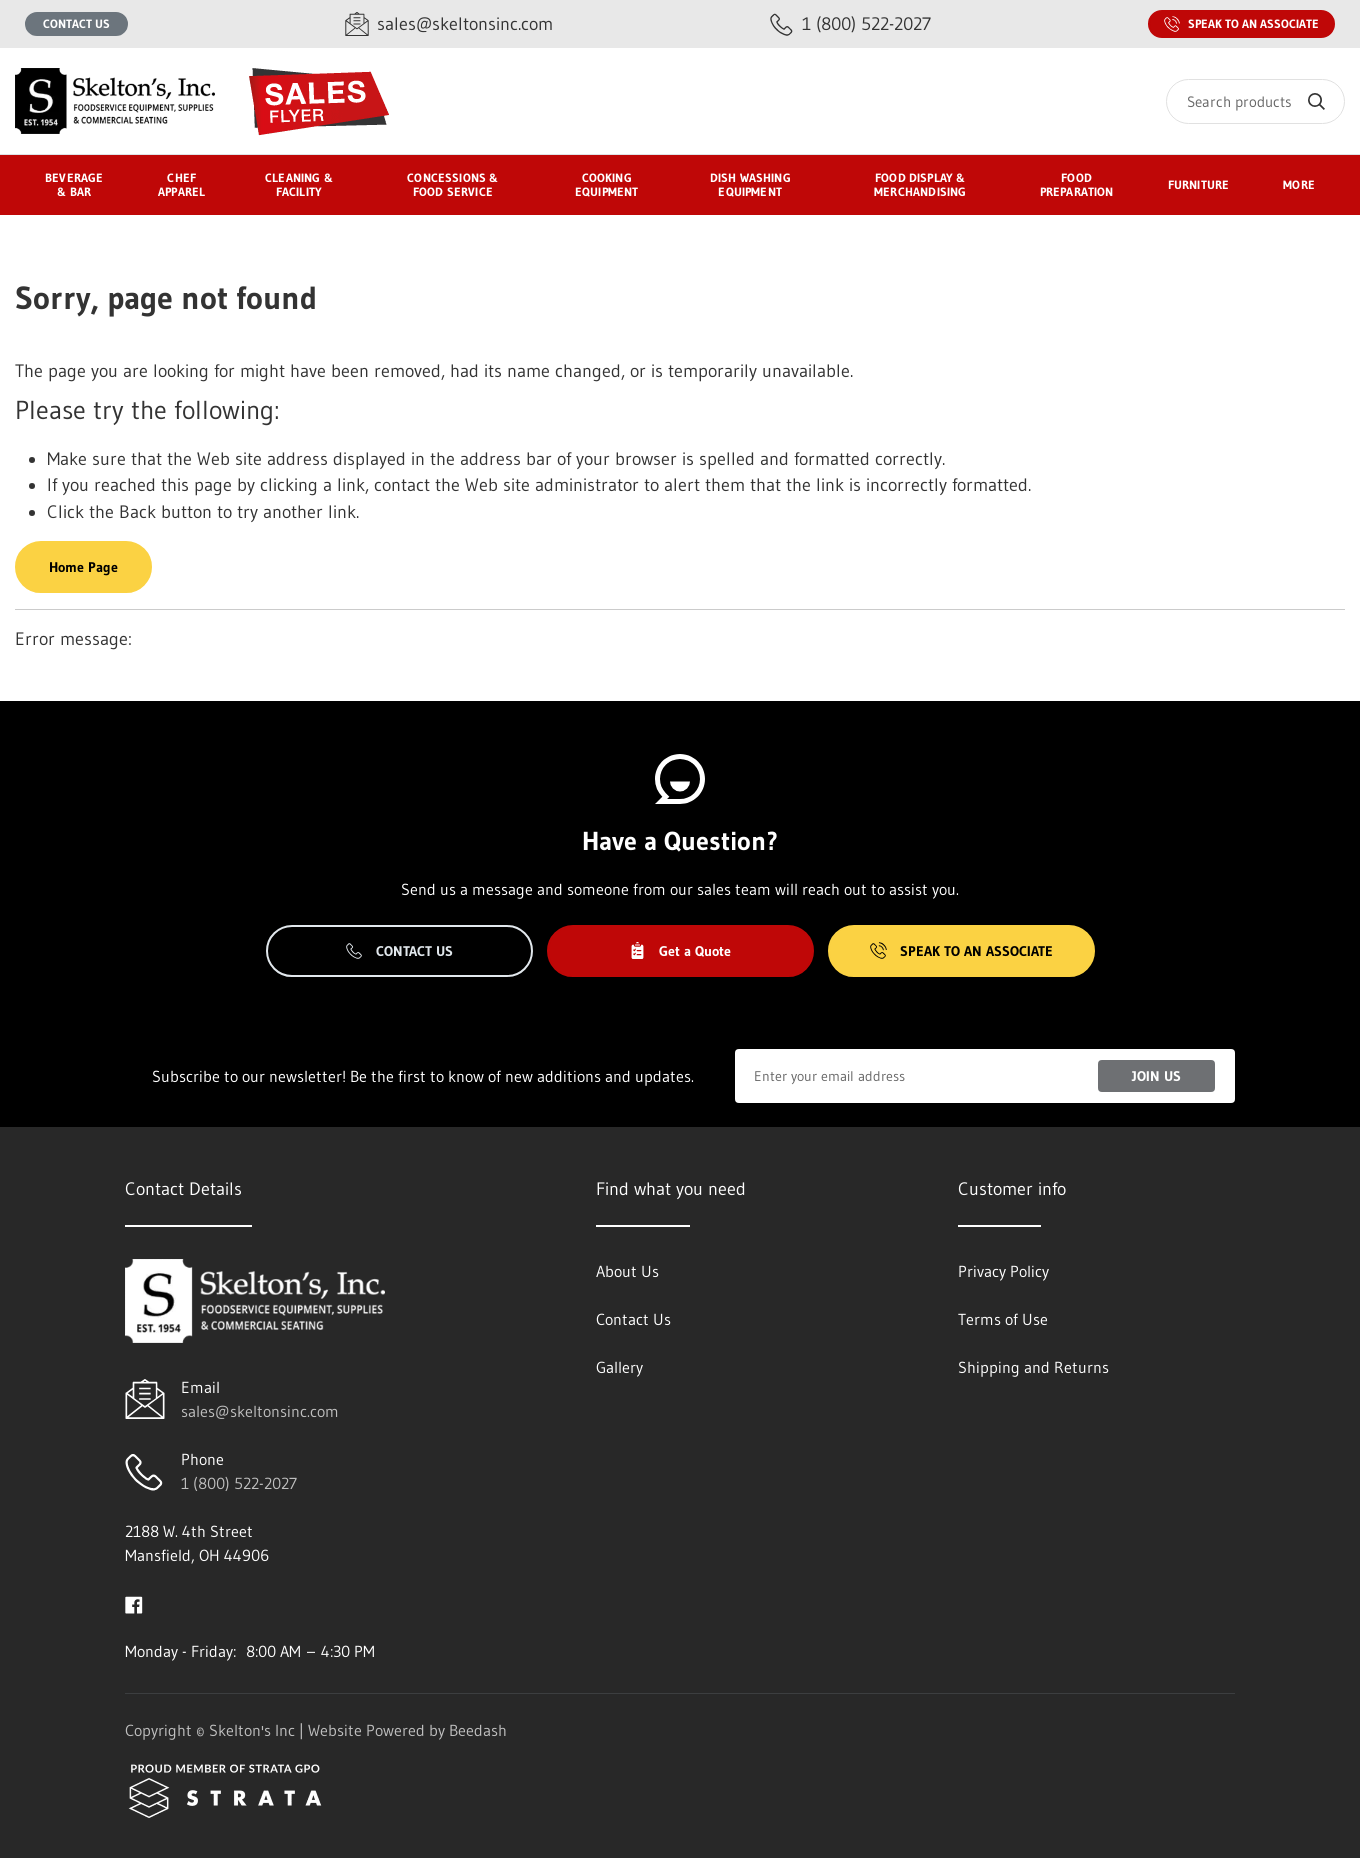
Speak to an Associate (1241, 24)
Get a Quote (680, 951)
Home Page (83, 567)
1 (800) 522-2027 (239, 1483)
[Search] (1255, 101)
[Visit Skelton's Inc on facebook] (134, 1603)
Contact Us (76, 23)
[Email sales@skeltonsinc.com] (449, 24)
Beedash (478, 1730)
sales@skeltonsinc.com (260, 1411)
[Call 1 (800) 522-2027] (850, 24)
